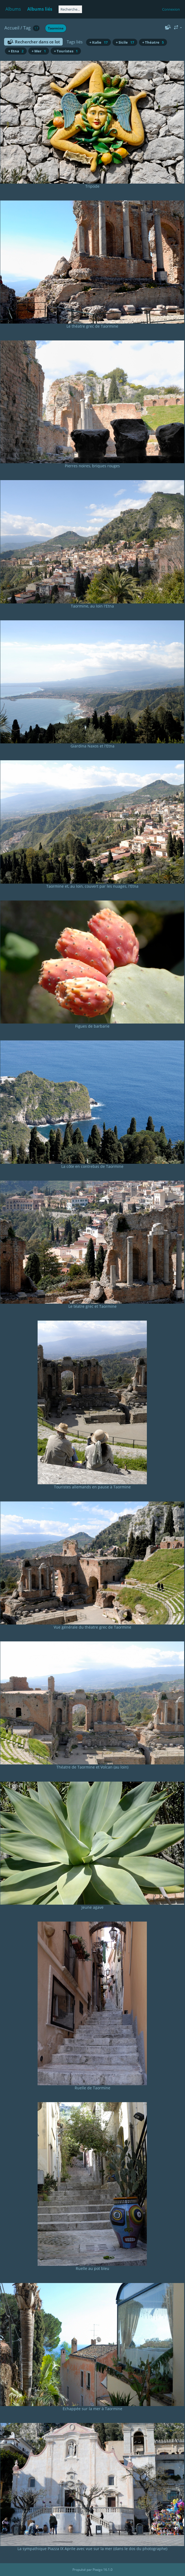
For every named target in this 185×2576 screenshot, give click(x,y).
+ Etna (15, 51)
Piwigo (97, 2569)
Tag (27, 28)
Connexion (171, 9)
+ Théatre (153, 42)
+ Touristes (66, 51)
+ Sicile (125, 42)
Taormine (55, 28)
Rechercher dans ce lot (37, 41)
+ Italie (98, 42)
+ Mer (39, 51)
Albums (13, 9)
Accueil (11, 28)
